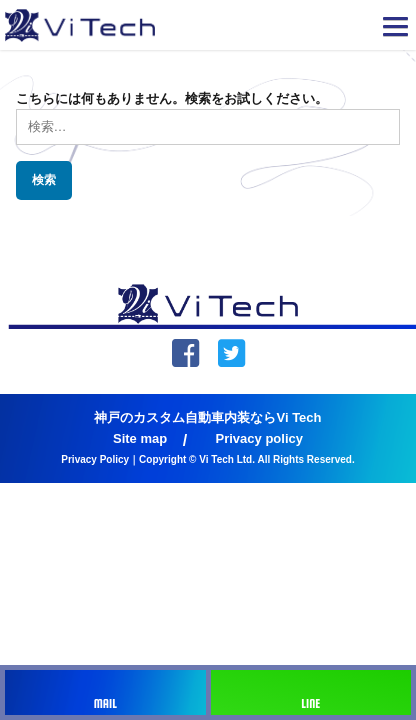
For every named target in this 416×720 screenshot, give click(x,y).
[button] (395, 29)
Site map (140, 438)
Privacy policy (259, 438)
